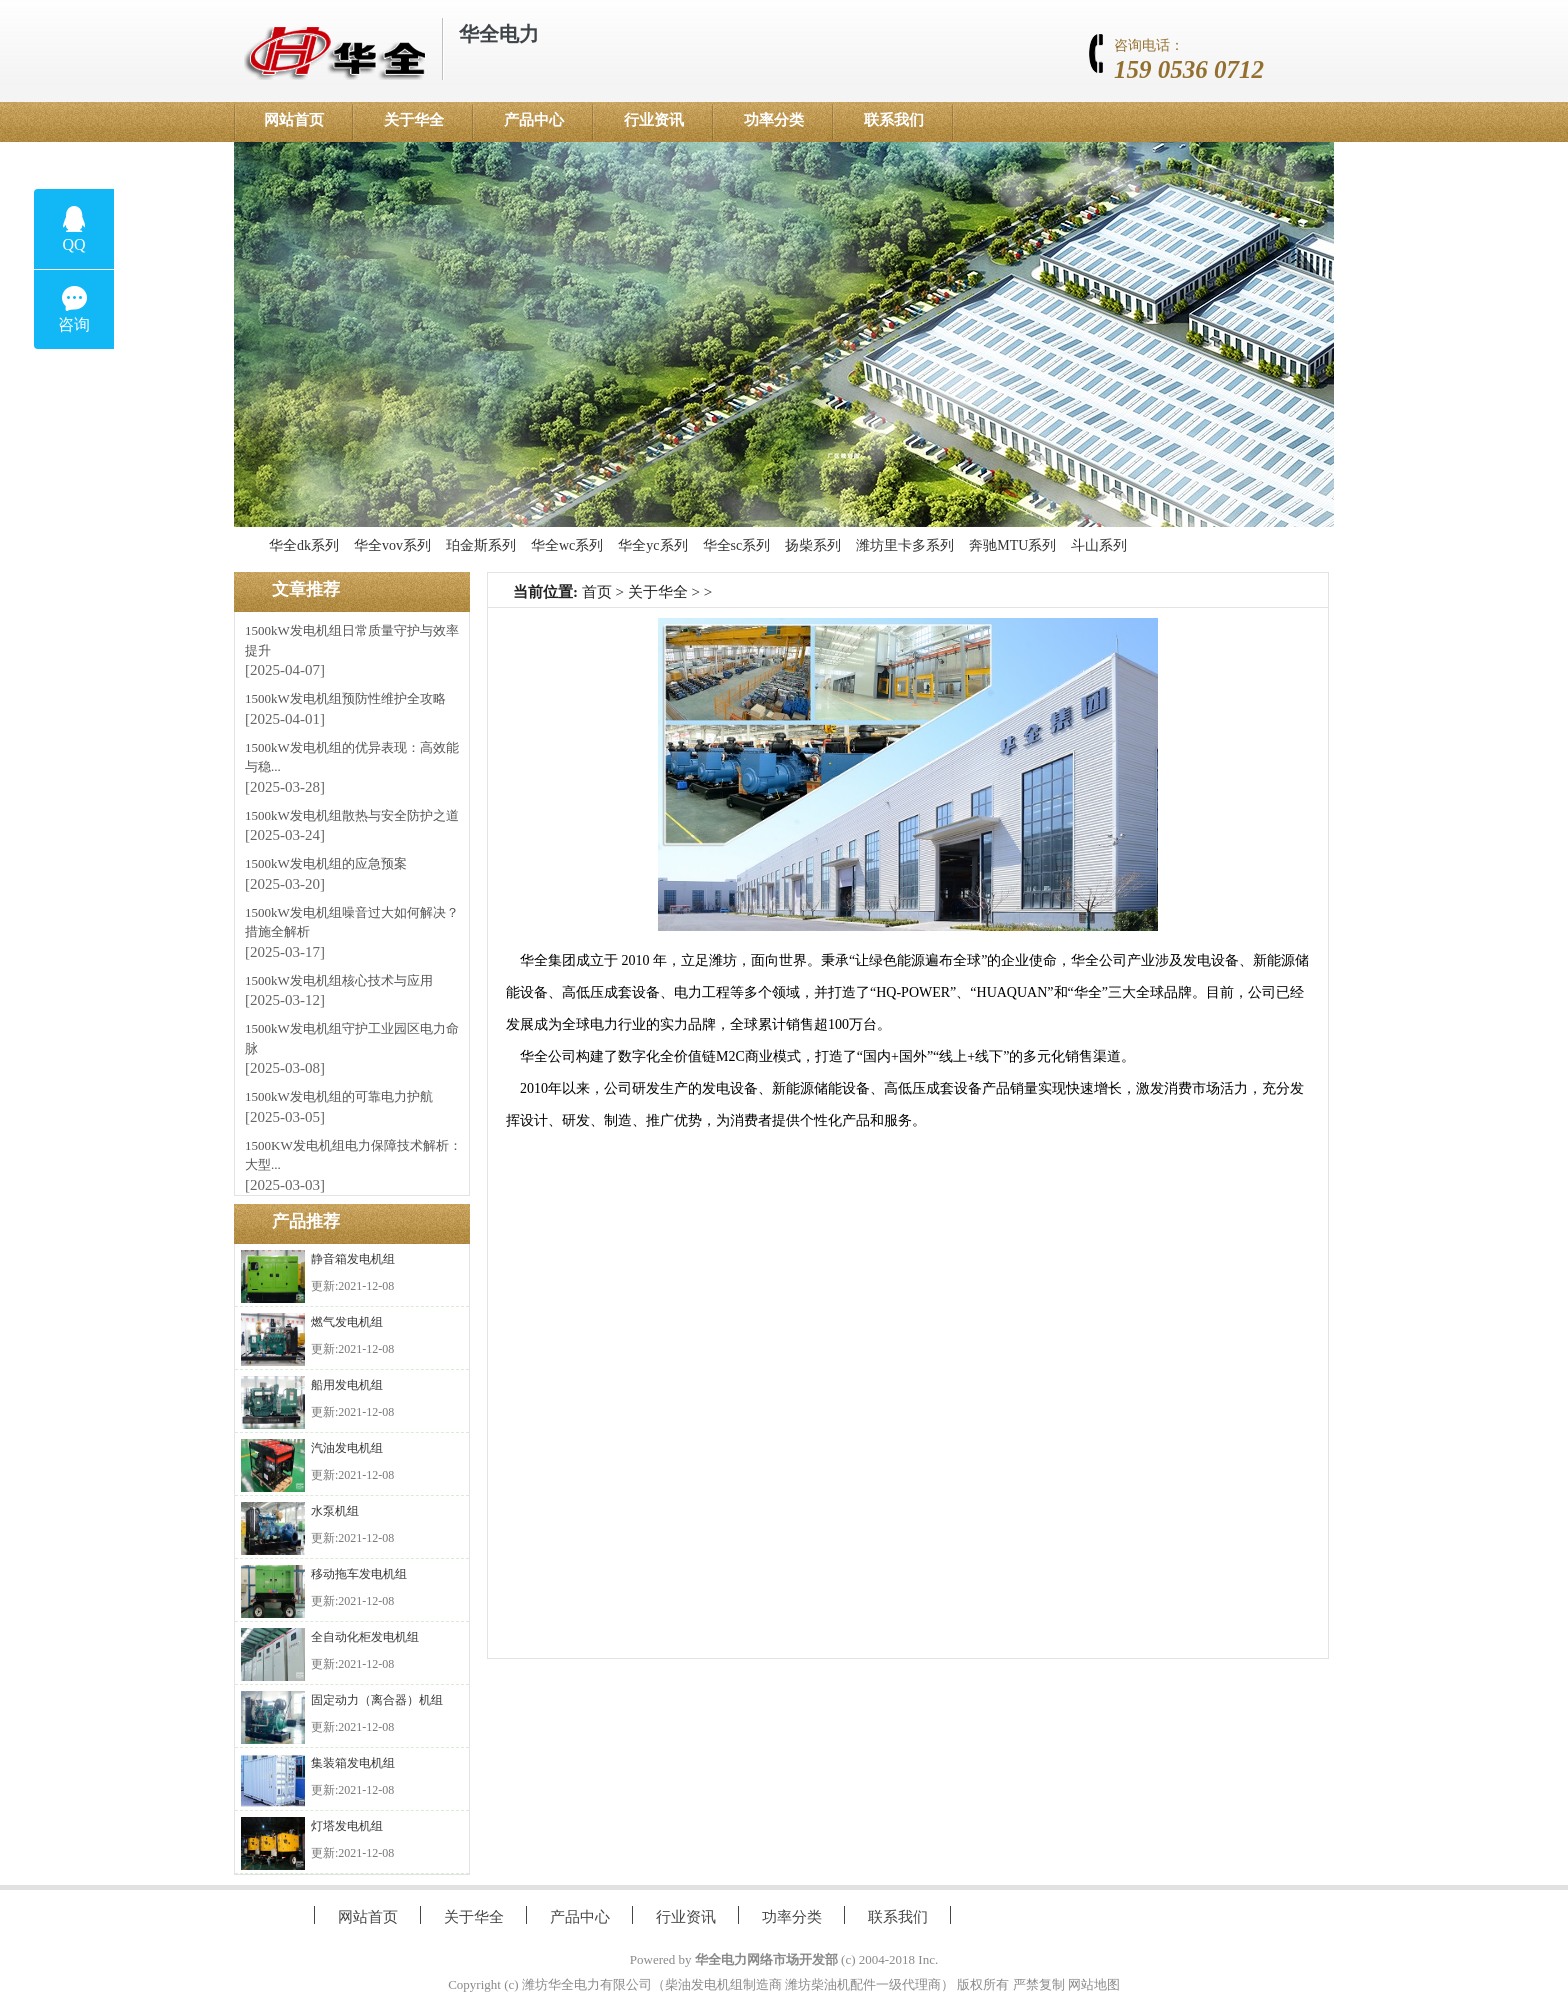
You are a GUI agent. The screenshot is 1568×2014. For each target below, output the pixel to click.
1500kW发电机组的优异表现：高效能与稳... (352, 757)
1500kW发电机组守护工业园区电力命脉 (352, 1038)
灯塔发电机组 (347, 1826)
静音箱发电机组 (353, 1259)
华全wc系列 (567, 545)
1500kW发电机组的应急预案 (326, 863)
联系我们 (894, 120)
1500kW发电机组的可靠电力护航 (339, 1096)
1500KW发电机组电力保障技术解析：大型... (353, 1155)
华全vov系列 (392, 545)
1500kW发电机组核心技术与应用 (339, 980)
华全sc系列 (737, 545)
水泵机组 (335, 1511)
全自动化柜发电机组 (365, 1637)
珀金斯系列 (481, 545)
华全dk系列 (304, 545)
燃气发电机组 (347, 1322)
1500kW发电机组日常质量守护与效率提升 (352, 640)
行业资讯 (654, 120)
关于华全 (414, 120)
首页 (597, 592)
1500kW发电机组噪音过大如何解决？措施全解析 (352, 922)
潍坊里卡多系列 (905, 545)
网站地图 (1094, 1984)
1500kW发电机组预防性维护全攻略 (345, 698)
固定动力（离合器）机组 (377, 1700)
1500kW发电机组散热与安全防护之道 (352, 815)
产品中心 (534, 120)
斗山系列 (1099, 545)
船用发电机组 (347, 1385)
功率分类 (774, 120)
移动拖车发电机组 (359, 1574)
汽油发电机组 (347, 1448)
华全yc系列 (652, 545)
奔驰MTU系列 (1012, 545)
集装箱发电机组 (353, 1763)
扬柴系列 (813, 545)
